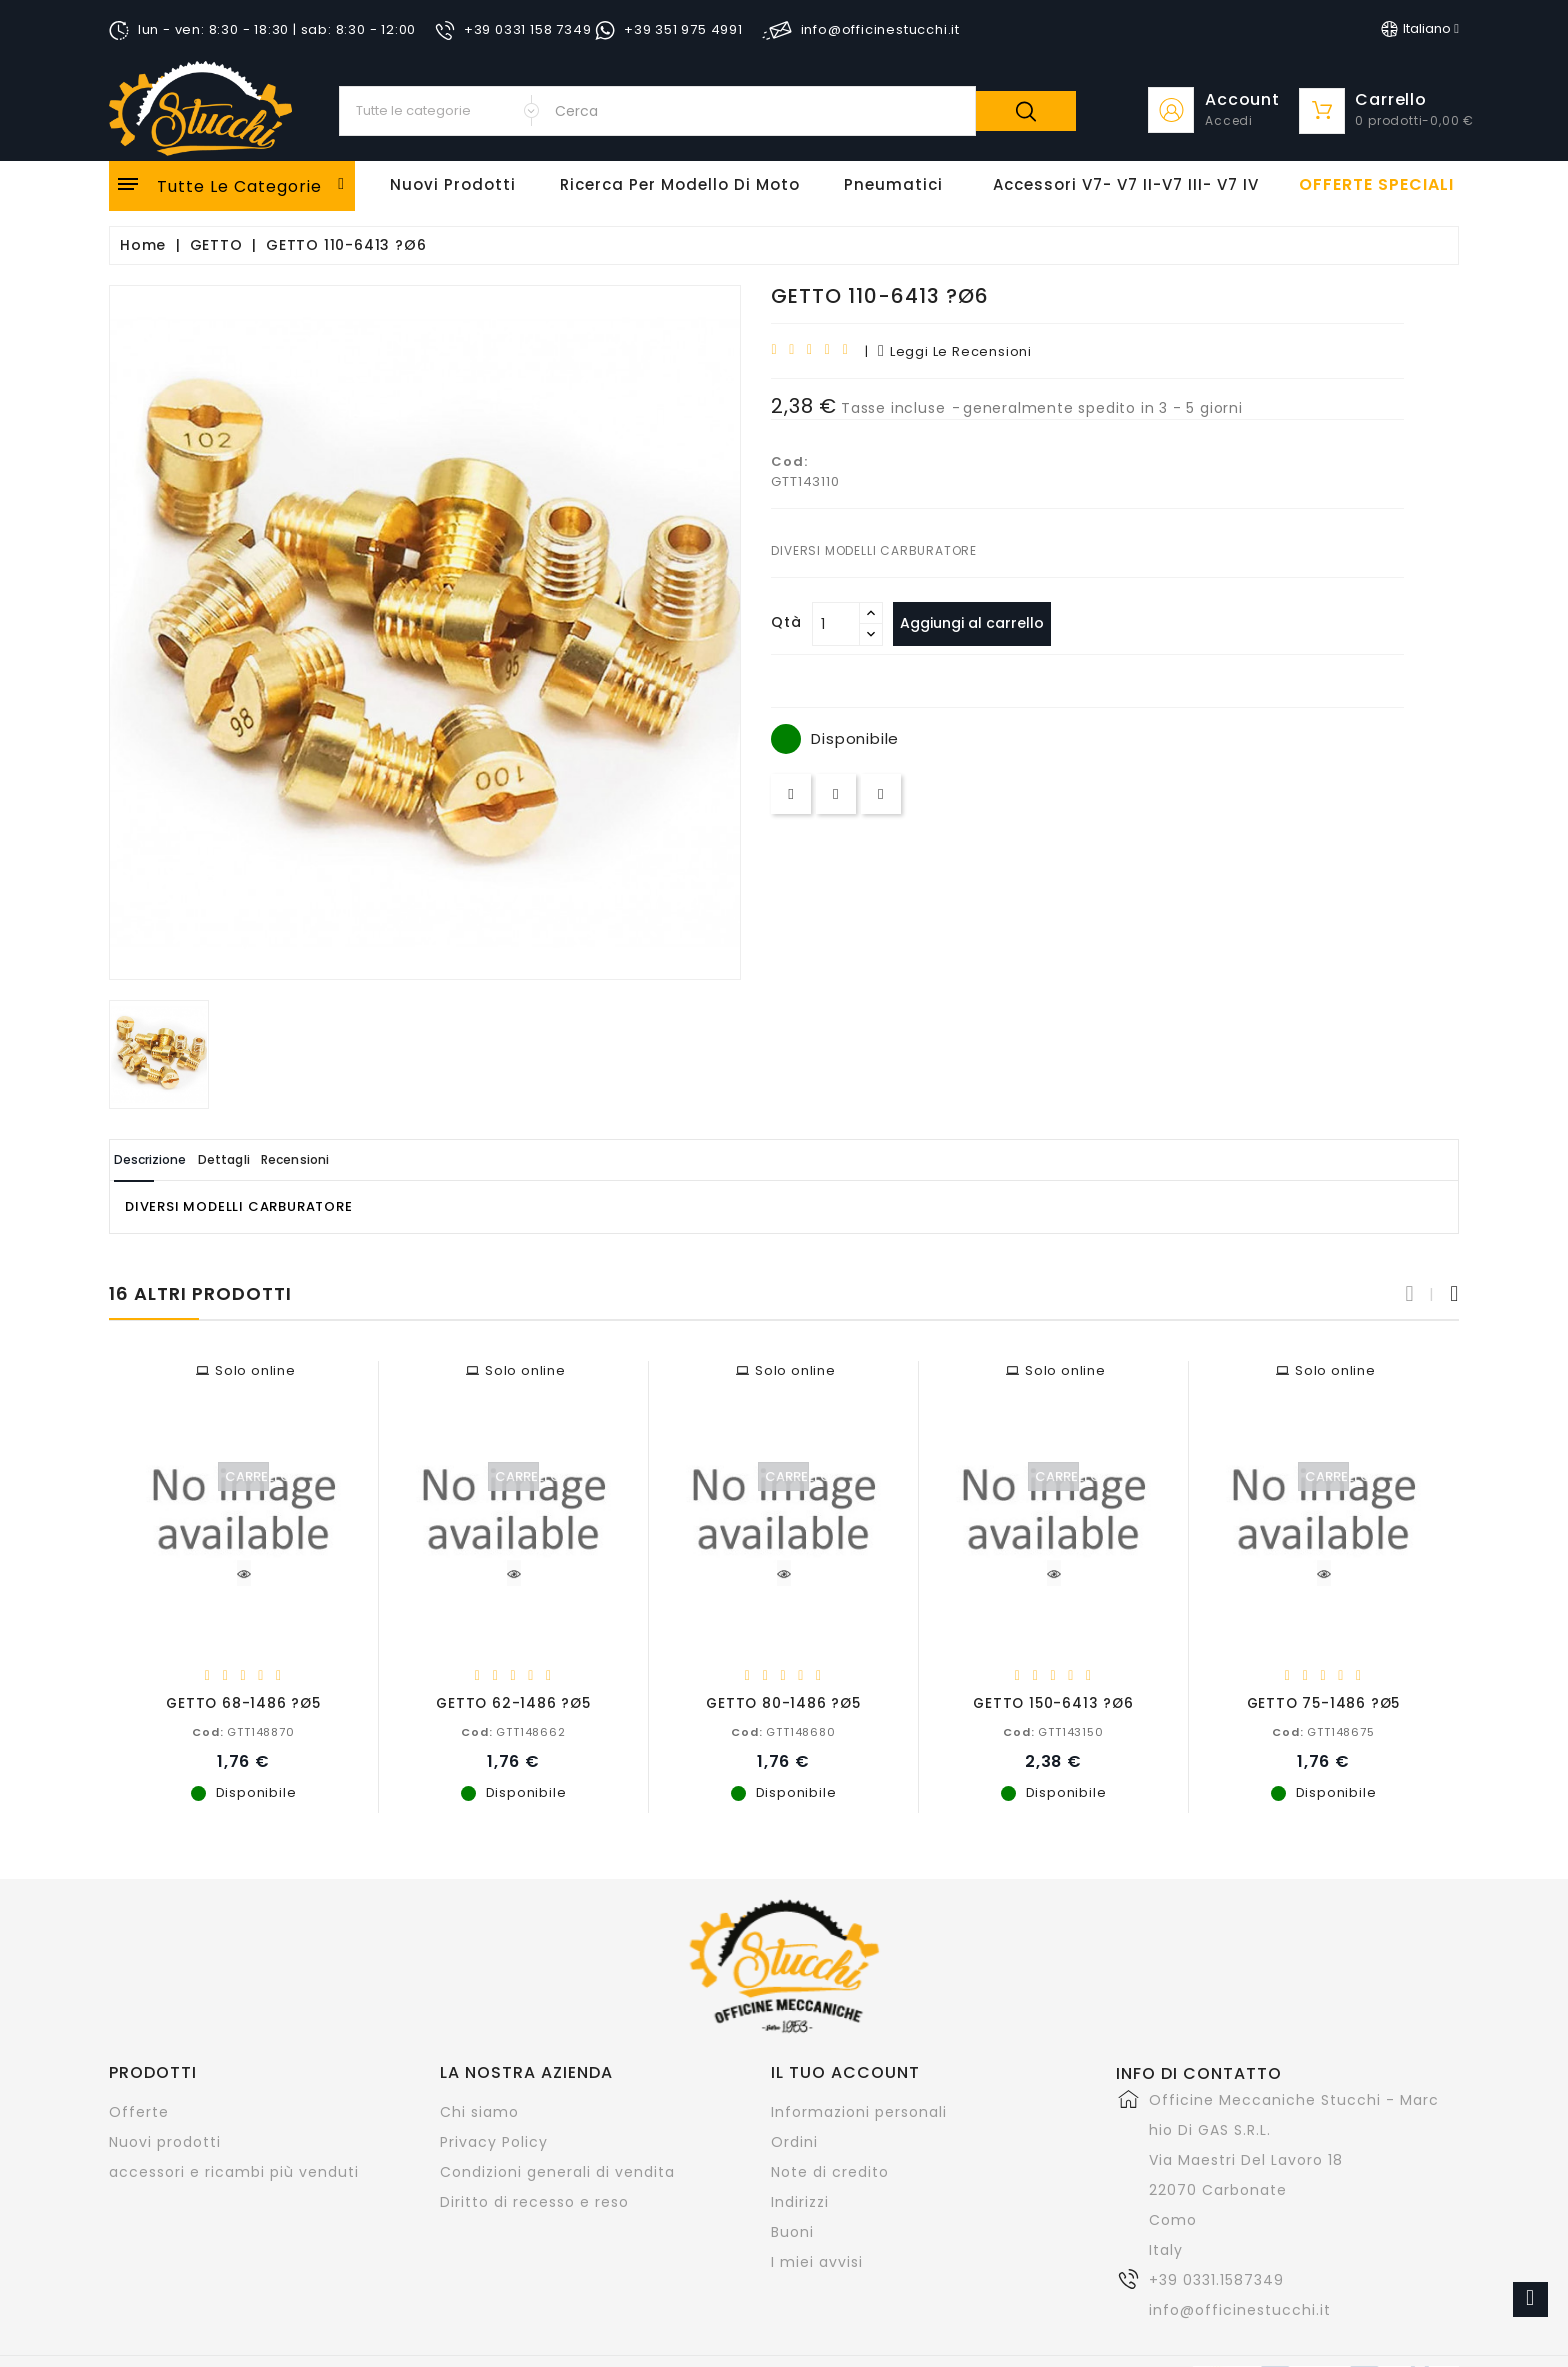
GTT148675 (1323, 1731)
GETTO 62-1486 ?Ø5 (513, 1702)
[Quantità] (836, 624)
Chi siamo (479, 2111)
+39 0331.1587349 (1216, 2279)
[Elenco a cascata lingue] (1420, 29)
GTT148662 (513, 1731)
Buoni (792, 2231)
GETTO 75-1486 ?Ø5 (1324, 1702)
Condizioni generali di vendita (557, 2171)
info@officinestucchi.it (1240, 2309)
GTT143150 (1053, 1731)
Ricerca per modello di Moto (680, 184)
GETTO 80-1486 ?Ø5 (783, 1702)
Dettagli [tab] (272, 1159)
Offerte (139, 2111)
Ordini (794, 2141)
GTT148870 (243, 1731)
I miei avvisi (817, 2261)
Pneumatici (893, 184)
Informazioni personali (859, 2111)
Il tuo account (845, 2071)
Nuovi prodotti (165, 2141)
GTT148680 (783, 1731)
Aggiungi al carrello (982, 623)
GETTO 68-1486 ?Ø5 (243, 1702)
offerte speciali (1376, 185)
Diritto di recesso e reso (534, 2201)
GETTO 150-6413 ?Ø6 (1053, 1702)
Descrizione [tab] (167, 1159)
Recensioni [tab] (375, 1159)
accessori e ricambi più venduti (234, 2171)
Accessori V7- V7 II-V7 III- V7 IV (1126, 184)
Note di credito (830, 2171)
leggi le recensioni (955, 351)
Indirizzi (800, 2201)
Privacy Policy (494, 2141)
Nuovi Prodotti (453, 184)
